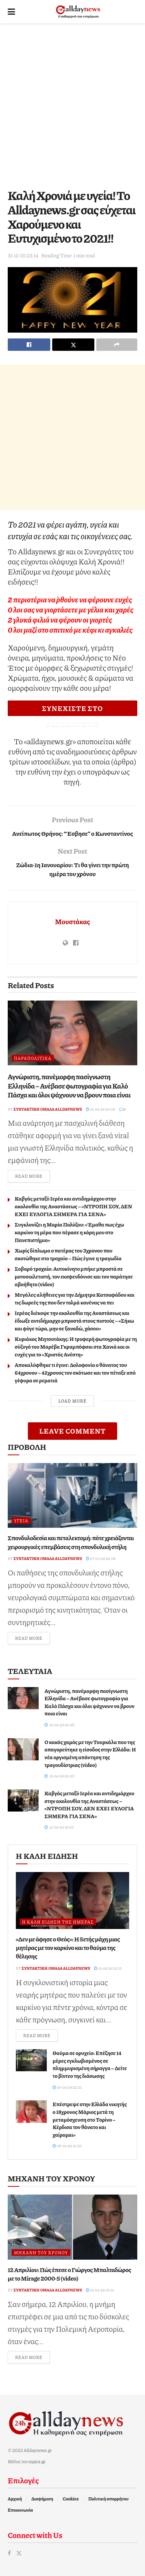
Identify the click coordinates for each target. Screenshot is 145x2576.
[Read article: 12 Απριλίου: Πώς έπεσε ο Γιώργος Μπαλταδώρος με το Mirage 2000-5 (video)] (72, 2227)
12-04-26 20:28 (100, 1109)
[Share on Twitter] (73, 344)
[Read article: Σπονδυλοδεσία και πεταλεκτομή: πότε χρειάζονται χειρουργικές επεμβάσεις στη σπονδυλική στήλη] (72, 1495)
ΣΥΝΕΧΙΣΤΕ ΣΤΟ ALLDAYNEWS (72, 709)
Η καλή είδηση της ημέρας (58, 1922)
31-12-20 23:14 (23, 255)
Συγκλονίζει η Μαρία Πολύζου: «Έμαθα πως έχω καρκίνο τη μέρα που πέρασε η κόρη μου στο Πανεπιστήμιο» (69, 1232)
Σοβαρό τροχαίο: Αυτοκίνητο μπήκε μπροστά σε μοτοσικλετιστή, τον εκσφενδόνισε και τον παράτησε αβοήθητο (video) (74, 1276)
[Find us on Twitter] (19, 2553)
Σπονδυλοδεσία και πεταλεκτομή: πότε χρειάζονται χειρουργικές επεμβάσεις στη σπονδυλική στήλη (71, 1542)
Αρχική (15, 2498)
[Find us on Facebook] (9, 2553)
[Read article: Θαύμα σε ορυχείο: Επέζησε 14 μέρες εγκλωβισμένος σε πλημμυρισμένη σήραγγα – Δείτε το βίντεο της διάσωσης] (31, 2060)
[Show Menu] (11, 11)
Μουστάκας (72, 921)
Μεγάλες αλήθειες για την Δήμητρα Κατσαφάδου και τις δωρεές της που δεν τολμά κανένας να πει (75, 1298)
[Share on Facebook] (29, 344)
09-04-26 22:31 (67, 2087)
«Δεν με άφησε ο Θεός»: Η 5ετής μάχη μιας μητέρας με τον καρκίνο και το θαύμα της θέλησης (68, 1947)
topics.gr (37, 2461)
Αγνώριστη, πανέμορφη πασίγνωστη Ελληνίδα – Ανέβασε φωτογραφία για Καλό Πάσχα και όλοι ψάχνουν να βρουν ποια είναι (69, 1085)
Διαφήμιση (42, 2498)
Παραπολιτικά (32, 1058)
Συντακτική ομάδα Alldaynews (48, 1109)
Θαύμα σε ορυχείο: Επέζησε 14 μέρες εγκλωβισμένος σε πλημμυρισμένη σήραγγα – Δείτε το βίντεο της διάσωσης (90, 2064)
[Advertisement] (72, 103)
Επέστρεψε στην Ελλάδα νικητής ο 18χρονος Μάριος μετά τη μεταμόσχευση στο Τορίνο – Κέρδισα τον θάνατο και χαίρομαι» (90, 2119)
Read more (32, 1175)
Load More (72, 1401)
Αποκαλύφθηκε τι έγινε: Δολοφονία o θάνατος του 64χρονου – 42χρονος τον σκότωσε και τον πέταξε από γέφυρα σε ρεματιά (75, 1372)
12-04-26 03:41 (100, 2290)
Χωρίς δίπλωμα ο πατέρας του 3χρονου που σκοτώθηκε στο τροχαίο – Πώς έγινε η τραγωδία (68, 1254)
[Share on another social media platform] (116, 344)
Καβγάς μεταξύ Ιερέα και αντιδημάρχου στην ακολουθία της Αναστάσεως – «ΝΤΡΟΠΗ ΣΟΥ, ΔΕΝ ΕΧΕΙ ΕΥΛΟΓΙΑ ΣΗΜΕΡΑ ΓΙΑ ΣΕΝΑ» (73, 1206)
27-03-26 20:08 (101, 1558)
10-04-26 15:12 (108, 1968)
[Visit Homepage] (78, 11)
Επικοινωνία (20, 2510)
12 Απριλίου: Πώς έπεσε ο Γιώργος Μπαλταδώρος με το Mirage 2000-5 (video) (69, 2274)
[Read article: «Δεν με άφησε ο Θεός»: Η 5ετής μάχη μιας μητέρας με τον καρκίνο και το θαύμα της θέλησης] (72, 1900)
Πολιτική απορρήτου (108, 2498)
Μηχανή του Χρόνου (41, 2252)
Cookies (71, 2498)
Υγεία (21, 1521)
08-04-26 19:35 (67, 2145)
